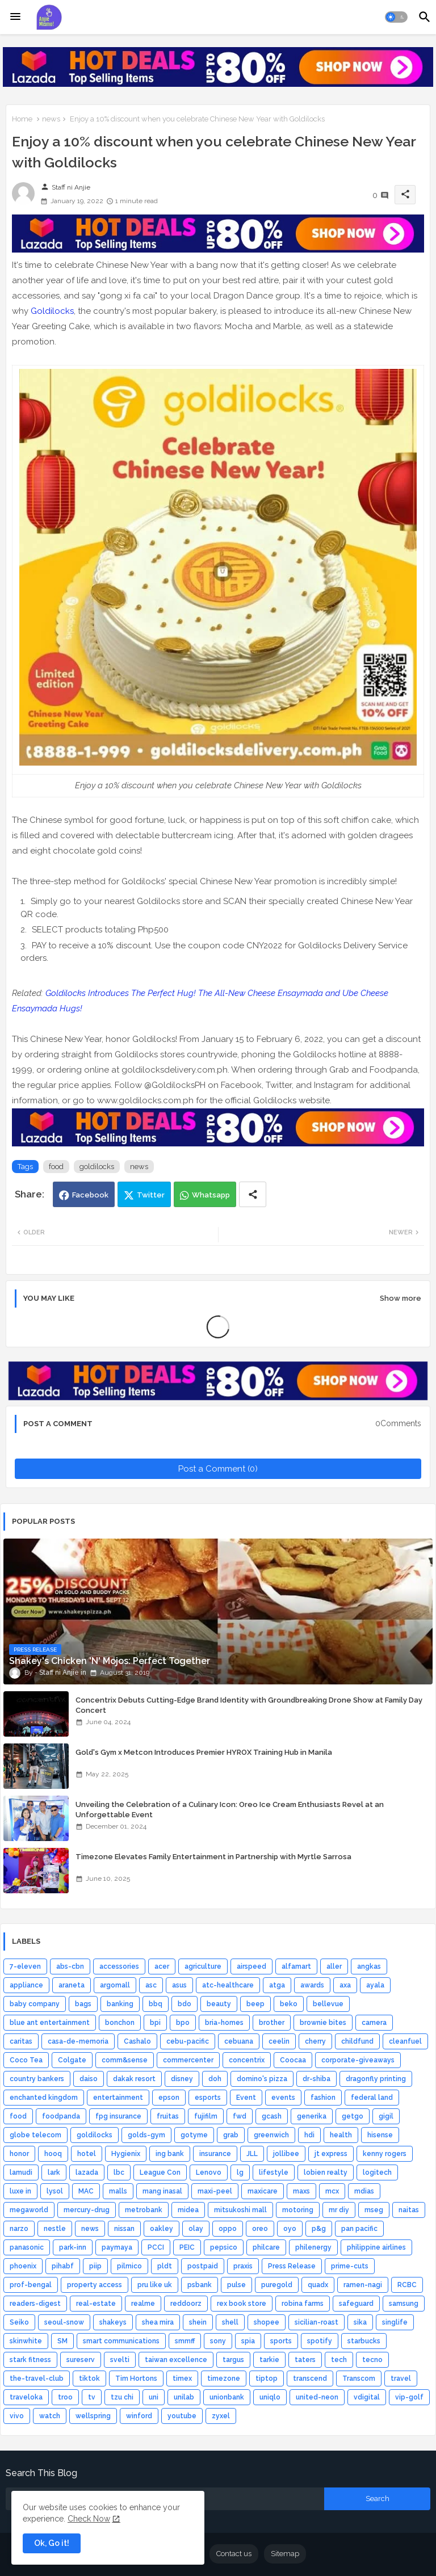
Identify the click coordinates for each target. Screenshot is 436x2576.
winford (139, 2416)
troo (65, 2397)
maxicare (263, 2191)
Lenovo (208, 2172)
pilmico (129, 2266)
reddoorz (186, 2304)
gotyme (194, 2135)
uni (153, 2397)
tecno (372, 2360)
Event (246, 2098)
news (51, 119)
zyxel (221, 2416)
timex (182, 2378)
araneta (71, 1985)
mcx (332, 2191)
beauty (219, 2004)
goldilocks (96, 1166)
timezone (223, 2378)
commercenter (188, 2060)
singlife (395, 2322)
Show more (400, 1298)
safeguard (356, 2304)
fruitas (168, 2116)
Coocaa (293, 2060)
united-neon (317, 2397)
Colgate (72, 2060)
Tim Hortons (136, 2378)
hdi (309, 2135)
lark (54, 2172)
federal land (372, 2098)
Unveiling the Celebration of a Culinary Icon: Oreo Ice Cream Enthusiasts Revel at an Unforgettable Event (230, 1809)
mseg (373, 2210)
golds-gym (146, 2135)
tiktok (89, 2378)
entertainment (118, 2098)
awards (312, 1985)
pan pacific (359, 2229)
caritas (21, 2041)
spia (248, 2341)
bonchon (120, 2023)
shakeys (113, 2322)
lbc (119, 2172)
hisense (380, 2135)
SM (62, 2341)
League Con (160, 2172)
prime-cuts (349, 2266)
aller (334, 1966)
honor (19, 2154)
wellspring (93, 2416)
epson (168, 2098)
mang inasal (162, 2191)
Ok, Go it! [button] (51, 2543)
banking (120, 2004)
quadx (318, 2285)
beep (255, 2004)
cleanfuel (405, 2041)
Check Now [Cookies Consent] (89, 2518)
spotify (319, 2341)
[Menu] (15, 17)
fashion (323, 2098)
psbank (199, 2285)
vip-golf (409, 2397)
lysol (55, 2191)
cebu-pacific (187, 2041)
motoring (297, 2210)
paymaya (117, 2247)
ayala (375, 1985)
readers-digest (35, 2304)
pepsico (223, 2247)
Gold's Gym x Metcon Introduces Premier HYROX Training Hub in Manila (204, 1752)
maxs (301, 2191)
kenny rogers (384, 2154)
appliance (26, 1985)
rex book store (241, 2304)
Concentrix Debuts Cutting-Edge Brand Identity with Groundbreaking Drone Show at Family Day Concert (249, 1705)
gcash (272, 2116)
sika (360, 2322)
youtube (181, 2416)
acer (161, 1966)
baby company (35, 2004)
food (56, 1166)
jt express (331, 2154)
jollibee (286, 2154)
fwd (239, 2116)
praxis (243, 2266)
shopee (266, 2322)
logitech (377, 2172)
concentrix (247, 2060)
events (283, 2098)
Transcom (358, 2378)
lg (240, 2172)
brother (271, 2023)
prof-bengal (31, 2285)
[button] (396, 17)
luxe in (20, 2191)
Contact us (233, 2553)
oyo (289, 2229)
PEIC (187, 2247)
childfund (357, 2041)
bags (83, 2004)
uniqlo (269, 2397)
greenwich (271, 2135)
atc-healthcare (228, 1985)
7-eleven (25, 1966)
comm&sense (125, 2060)
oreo (260, 2229)
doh (214, 2079)
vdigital (367, 2397)
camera (374, 2023)
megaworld (29, 2210)
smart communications (121, 2341)
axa (345, 1985)
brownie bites (323, 2023)
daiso (88, 2079)
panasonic (27, 2247)
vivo (17, 2416)
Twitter (151, 1195)
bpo (183, 2023)
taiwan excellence (176, 2360)
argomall (115, 1985)
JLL (252, 2154)
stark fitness (30, 2360)
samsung (403, 2304)
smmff (185, 2341)
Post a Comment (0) (218, 1469)
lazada (87, 2172)
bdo (184, 2004)
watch (49, 2416)
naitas (409, 2210)
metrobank (143, 2210)
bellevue (328, 2004)
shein (198, 2322)
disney (182, 2079)
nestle (55, 2229)
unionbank (226, 2397)
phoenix (23, 2266)
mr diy (339, 2210)
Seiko (19, 2322)
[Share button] (252, 1194)
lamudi (21, 2172)
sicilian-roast (316, 2322)
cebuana (238, 2041)
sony (218, 2341)
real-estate (96, 2304)
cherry (315, 2041)
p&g (319, 2229)
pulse (236, 2285)
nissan (124, 2229)
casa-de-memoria (78, 2041)
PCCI (156, 2247)
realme (143, 2304)
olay (195, 2229)
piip (95, 2266)
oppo (228, 2229)
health (341, 2135)
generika (311, 2116)
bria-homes (224, 2023)
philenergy (313, 2247)
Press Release (292, 2266)
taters (305, 2360)
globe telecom (35, 2135)
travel (401, 2378)
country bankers (37, 2079)
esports (208, 2098)
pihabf (63, 2266)
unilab (184, 2397)
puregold (276, 2285)
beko (288, 2004)
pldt (164, 2266)
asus (179, 1985)
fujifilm (205, 2116)
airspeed (251, 1966)
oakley (161, 2229)
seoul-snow (64, 2322)
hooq (53, 2154)
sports (281, 2341)
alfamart (296, 1966)
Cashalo (137, 2041)
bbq (155, 2004)
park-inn (72, 2247)
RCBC (407, 2285)
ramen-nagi (362, 2285)
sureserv (80, 2360)
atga (277, 1985)
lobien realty (325, 2172)
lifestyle (273, 2172)
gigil (386, 2116)
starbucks (363, 2341)
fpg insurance (118, 2116)
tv (91, 2397)
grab (230, 2135)
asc (151, 1985)
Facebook (90, 1195)
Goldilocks (52, 311)
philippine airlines (376, 2247)
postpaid (202, 2266)
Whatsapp (211, 1195)
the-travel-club (37, 2378)
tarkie (269, 2360)
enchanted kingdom (44, 2098)
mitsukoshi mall (240, 2210)
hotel (86, 2154)
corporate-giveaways (358, 2060)
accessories (119, 1966)
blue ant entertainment (50, 2023)
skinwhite (26, 2341)
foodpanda (61, 2116)
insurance (215, 2154)
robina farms (303, 2304)
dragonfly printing (376, 2079)
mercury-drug (87, 2210)
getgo (352, 2116)
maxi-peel (215, 2191)
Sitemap (285, 2553)
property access (94, 2285)
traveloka (26, 2397)
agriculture (203, 1966)
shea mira (158, 2322)
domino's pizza (262, 2079)
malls (118, 2191)
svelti (119, 2360)
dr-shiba (316, 2079)
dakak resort (134, 2079)
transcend (310, 2378)
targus (233, 2360)
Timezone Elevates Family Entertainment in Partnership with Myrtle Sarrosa (213, 1856)
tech (339, 2360)
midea (188, 2210)
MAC (86, 2191)
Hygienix (125, 2154)
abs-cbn (70, 1966)
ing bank (170, 2154)
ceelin (279, 2041)
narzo (19, 2229)
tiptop (266, 2378)
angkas (369, 1966)
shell (230, 2322)
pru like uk (154, 2285)
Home (22, 119)
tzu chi (122, 2397)
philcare (266, 2247)
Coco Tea (26, 2060)
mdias (364, 2191)
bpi (155, 2023)
